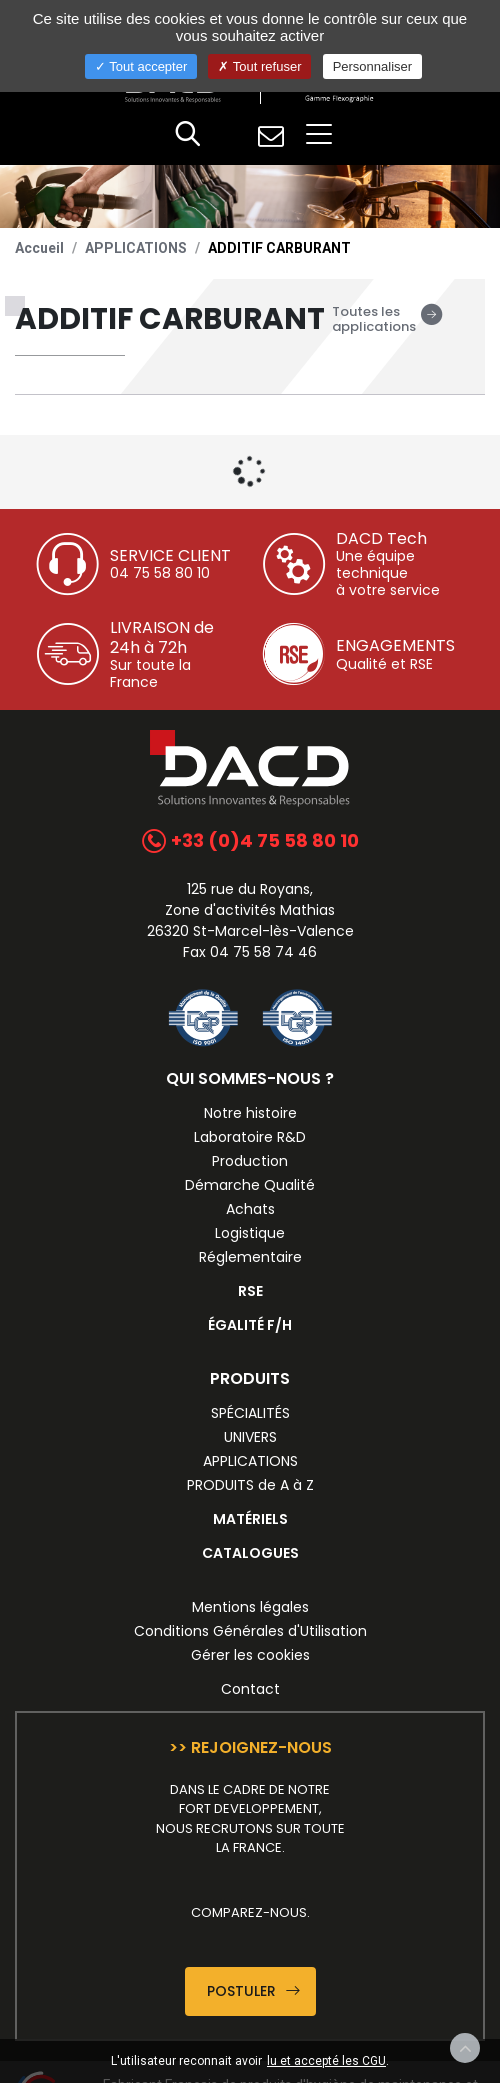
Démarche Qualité (250, 1185)
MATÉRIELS (250, 1519)
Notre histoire (250, 1113)
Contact (250, 1689)
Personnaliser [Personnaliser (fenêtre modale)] (373, 66)
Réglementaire (250, 1257)
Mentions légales (250, 1607)
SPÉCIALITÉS (250, 1413)
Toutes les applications (387, 319)
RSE (250, 1291)
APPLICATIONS (136, 248)
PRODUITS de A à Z (250, 1485)
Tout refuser (259, 66)
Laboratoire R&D (250, 1137)
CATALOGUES (250, 1553)
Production (250, 1161)
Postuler (253, 1991)
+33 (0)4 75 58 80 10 (250, 840)
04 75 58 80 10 (160, 573)
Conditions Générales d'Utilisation (250, 1631)
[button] (188, 136)
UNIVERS (250, 1437)
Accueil (39, 248)
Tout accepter (141, 66)
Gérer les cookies (250, 1655)
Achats (250, 1209)
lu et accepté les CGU (326, 2061)
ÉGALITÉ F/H (250, 1325)
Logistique (250, 1233)
